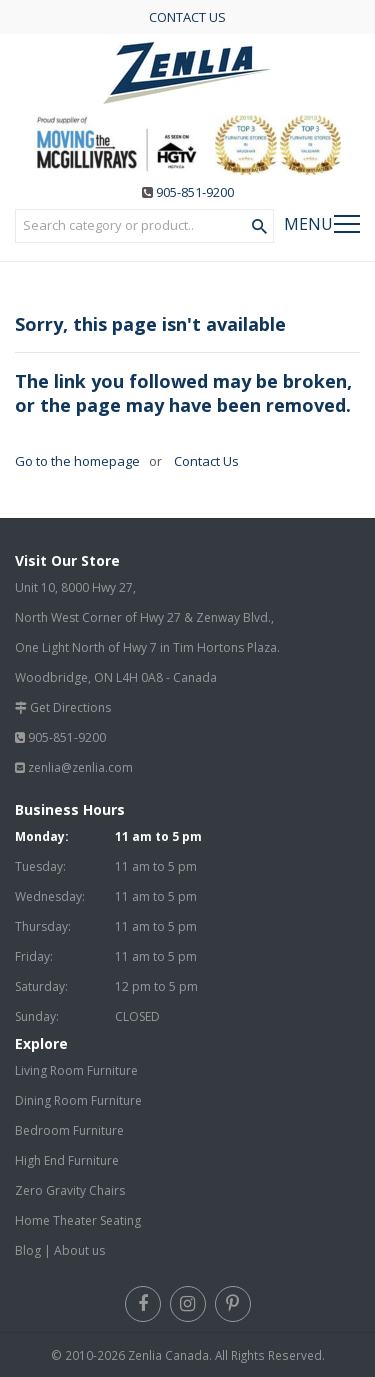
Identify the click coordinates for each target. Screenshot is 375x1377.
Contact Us (205, 461)
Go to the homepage (77, 461)
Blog (28, 1250)
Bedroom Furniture (69, 1130)
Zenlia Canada (168, 1355)
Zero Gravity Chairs (70, 1190)
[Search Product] (259, 227)
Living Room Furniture (76, 1070)
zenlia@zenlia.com (80, 767)
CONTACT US (187, 17)
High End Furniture (67, 1160)
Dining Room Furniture (78, 1100)
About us (79, 1250)
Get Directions (70, 707)
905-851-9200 (195, 192)
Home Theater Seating (78, 1220)
